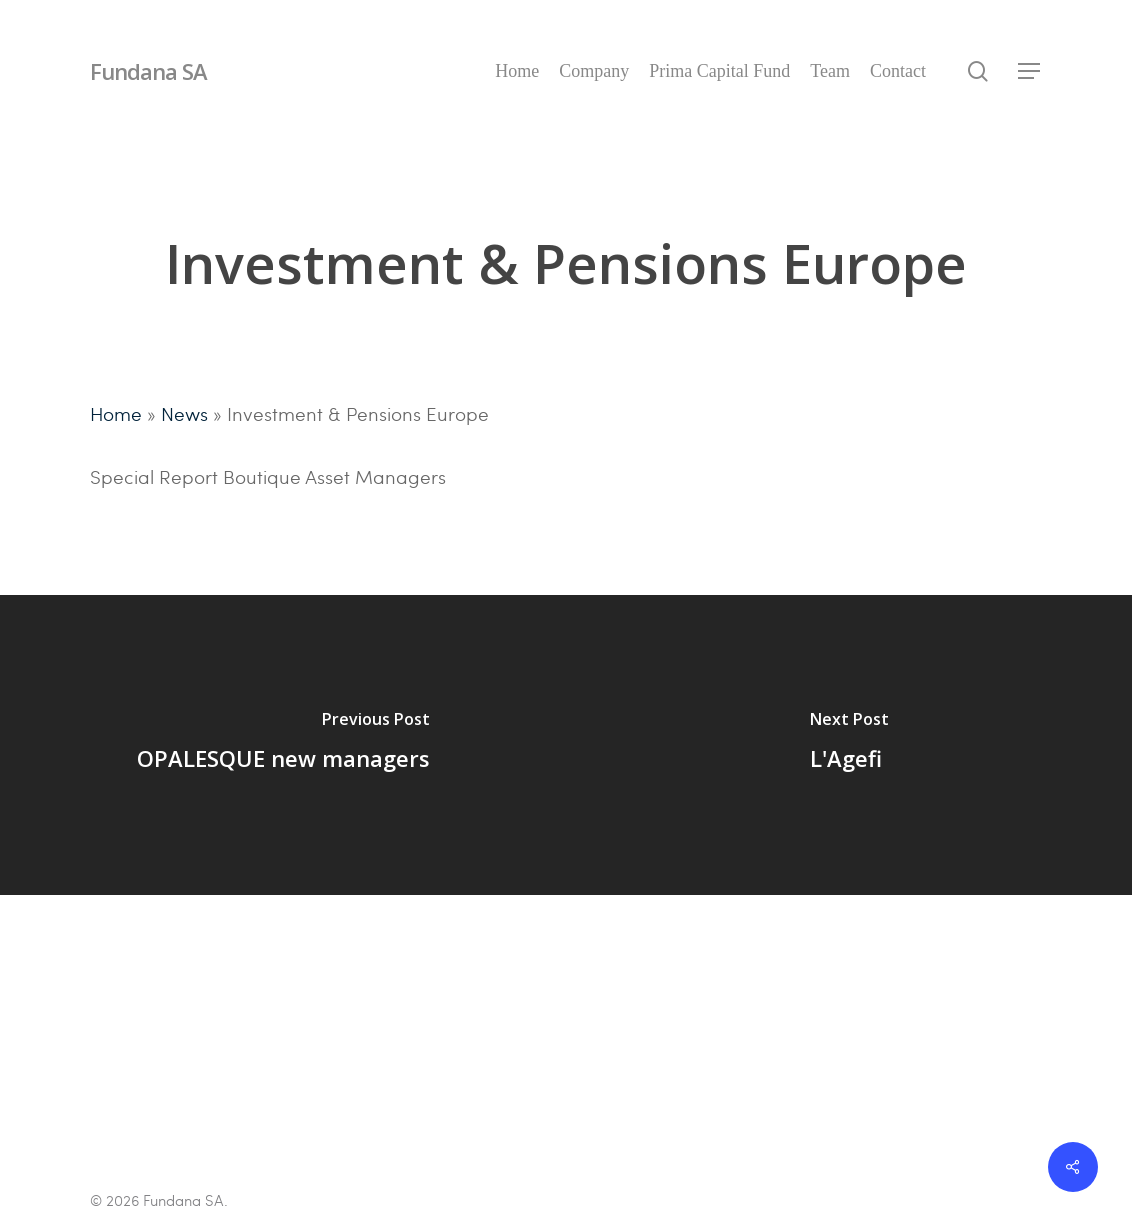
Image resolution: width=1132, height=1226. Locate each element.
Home (116, 413)
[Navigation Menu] (1030, 71)
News (184, 413)
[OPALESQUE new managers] (283, 745)
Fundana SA (148, 71)
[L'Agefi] (849, 745)
